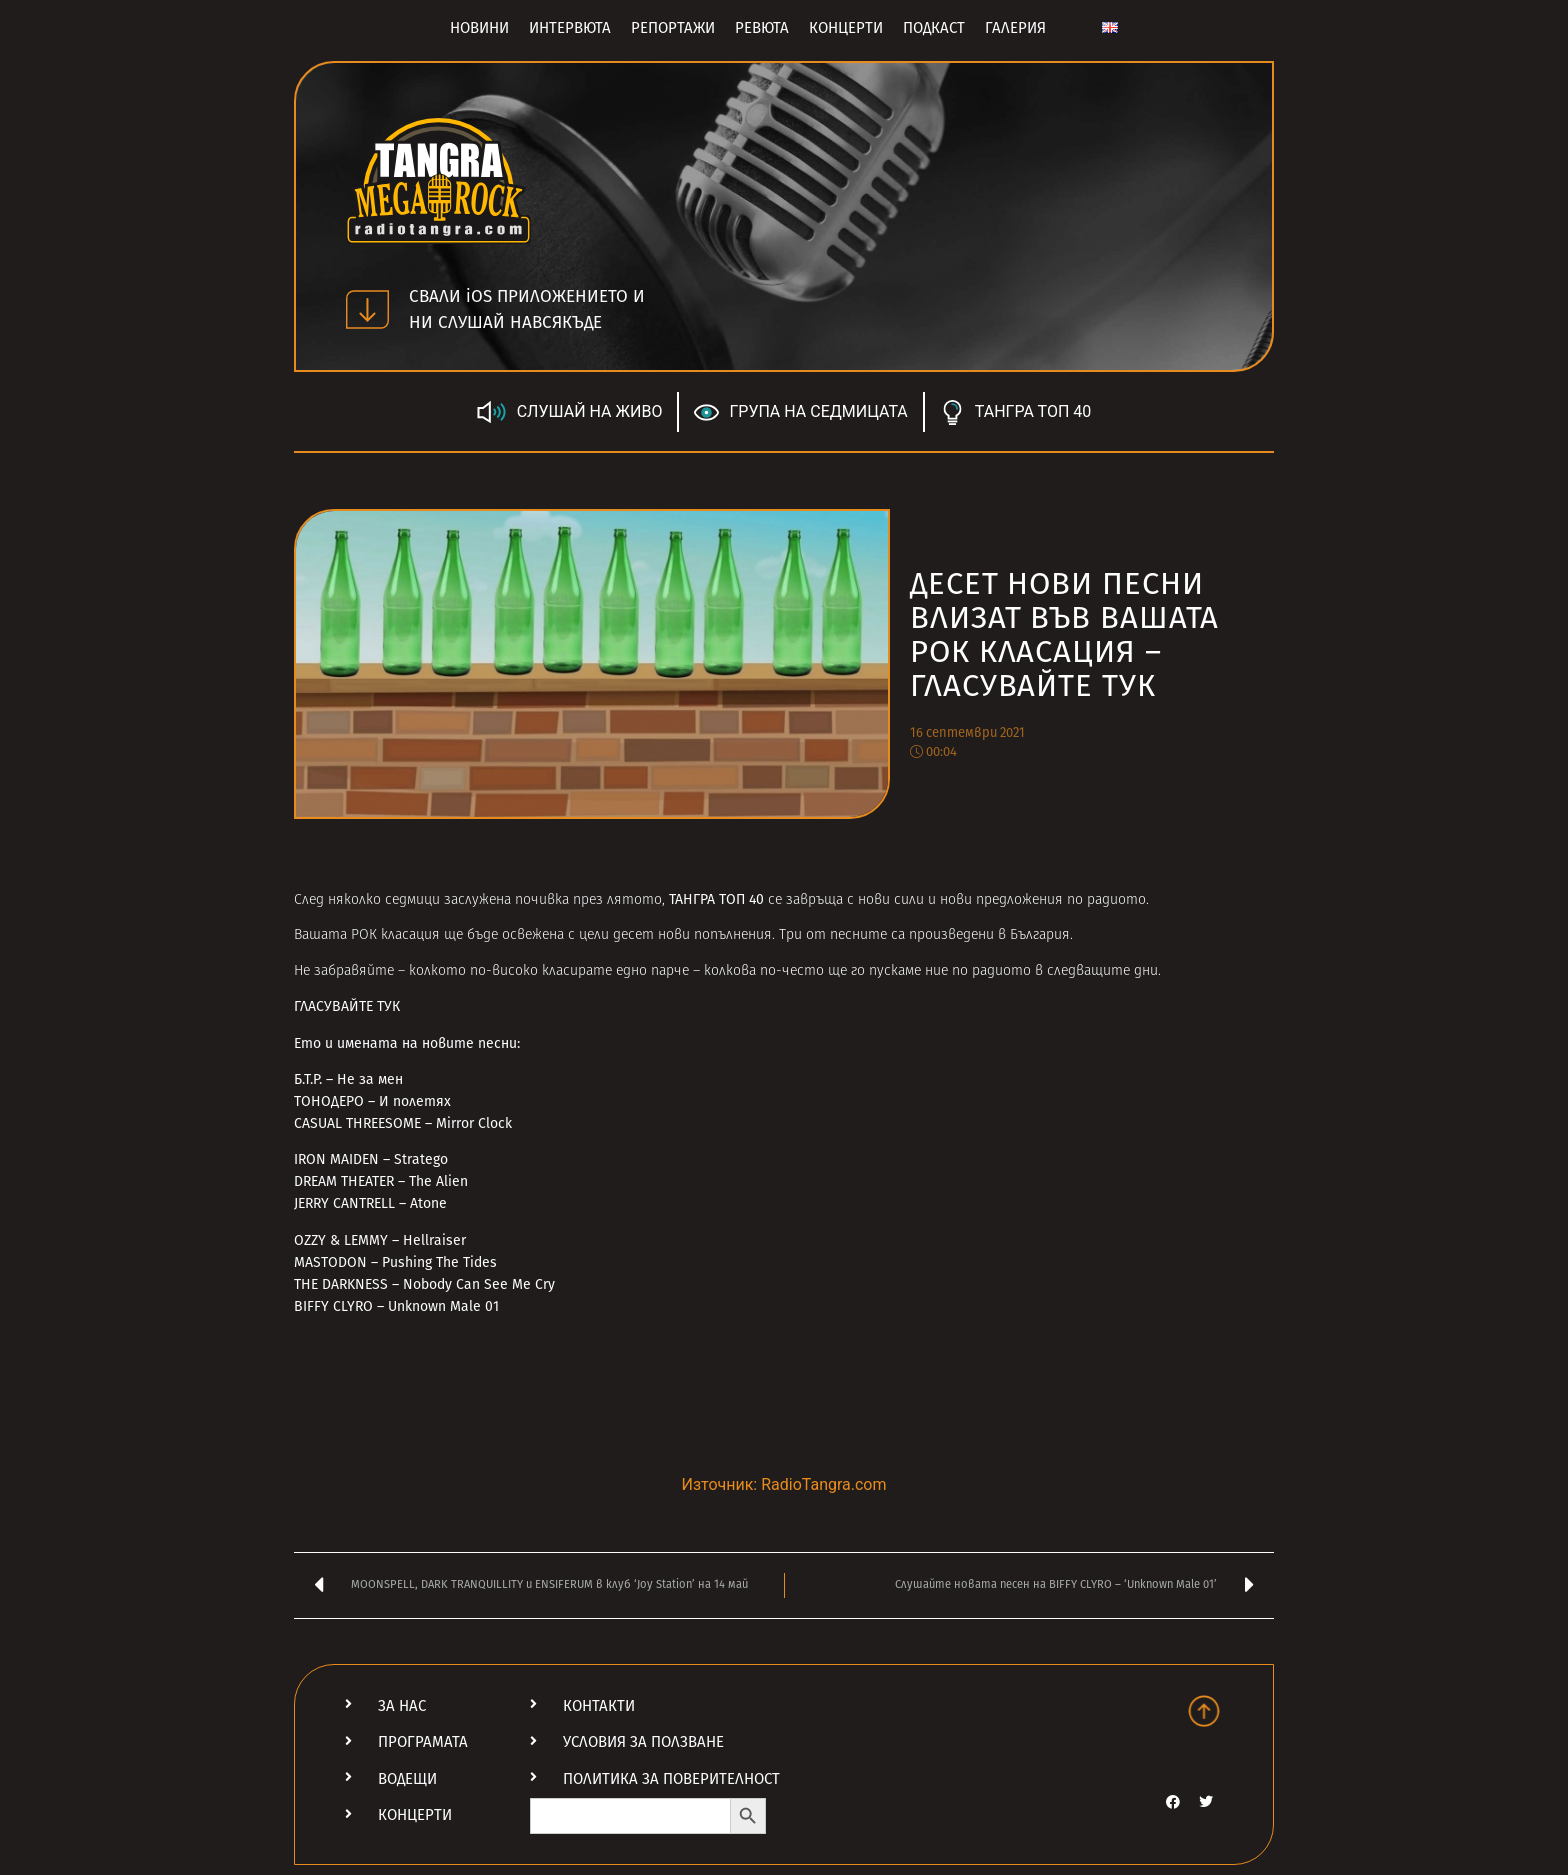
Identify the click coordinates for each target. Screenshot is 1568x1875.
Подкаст (934, 28)
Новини (479, 28)
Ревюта (762, 28)
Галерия (1015, 28)
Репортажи (673, 28)
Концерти (846, 28)
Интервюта (570, 28)
